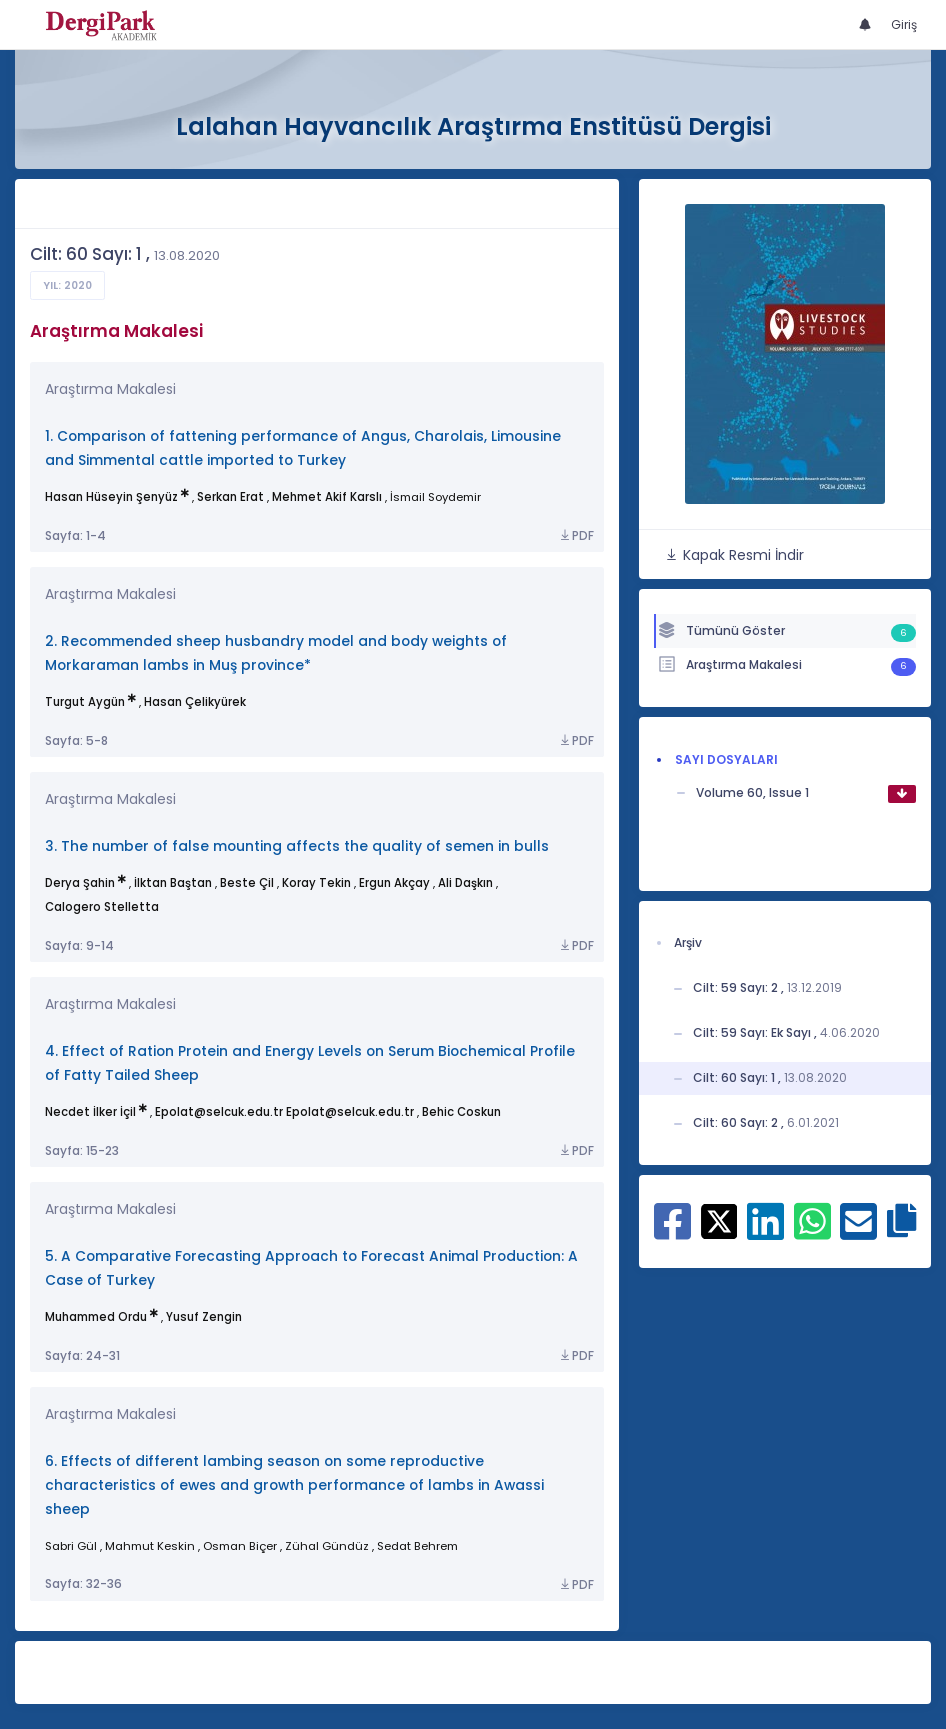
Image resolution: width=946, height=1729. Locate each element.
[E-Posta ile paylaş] (858, 1231)
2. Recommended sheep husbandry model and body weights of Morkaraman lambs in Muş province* (276, 653)
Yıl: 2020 (67, 285)
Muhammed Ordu (96, 1317)
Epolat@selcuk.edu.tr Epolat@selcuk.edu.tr (284, 1112)
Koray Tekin (316, 883)
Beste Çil (247, 883)
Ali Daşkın (465, 883)
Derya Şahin (80, 883)
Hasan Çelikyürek (195, 702)
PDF (576, 536)
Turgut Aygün (85, 702)
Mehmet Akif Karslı (327, 497)
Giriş (904, 24)
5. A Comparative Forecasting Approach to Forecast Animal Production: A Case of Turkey (311, 1268)
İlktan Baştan (173, 883)
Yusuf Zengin (204, 1317)
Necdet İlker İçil (90, 1112)
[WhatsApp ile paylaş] (812, 1231)
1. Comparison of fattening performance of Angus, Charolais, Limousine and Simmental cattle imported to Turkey (303, 448)
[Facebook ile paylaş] (672, 1231)
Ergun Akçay (394, 883)
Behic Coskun (461, 1112)
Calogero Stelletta (102, 907)
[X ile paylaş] (719, 1219)
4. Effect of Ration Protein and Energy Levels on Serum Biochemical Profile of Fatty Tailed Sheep (310, 1063)
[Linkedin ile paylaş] (765, 1231)
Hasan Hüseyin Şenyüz (111, 497)
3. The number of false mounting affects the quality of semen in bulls (297, 846)
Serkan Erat (230, 497)
